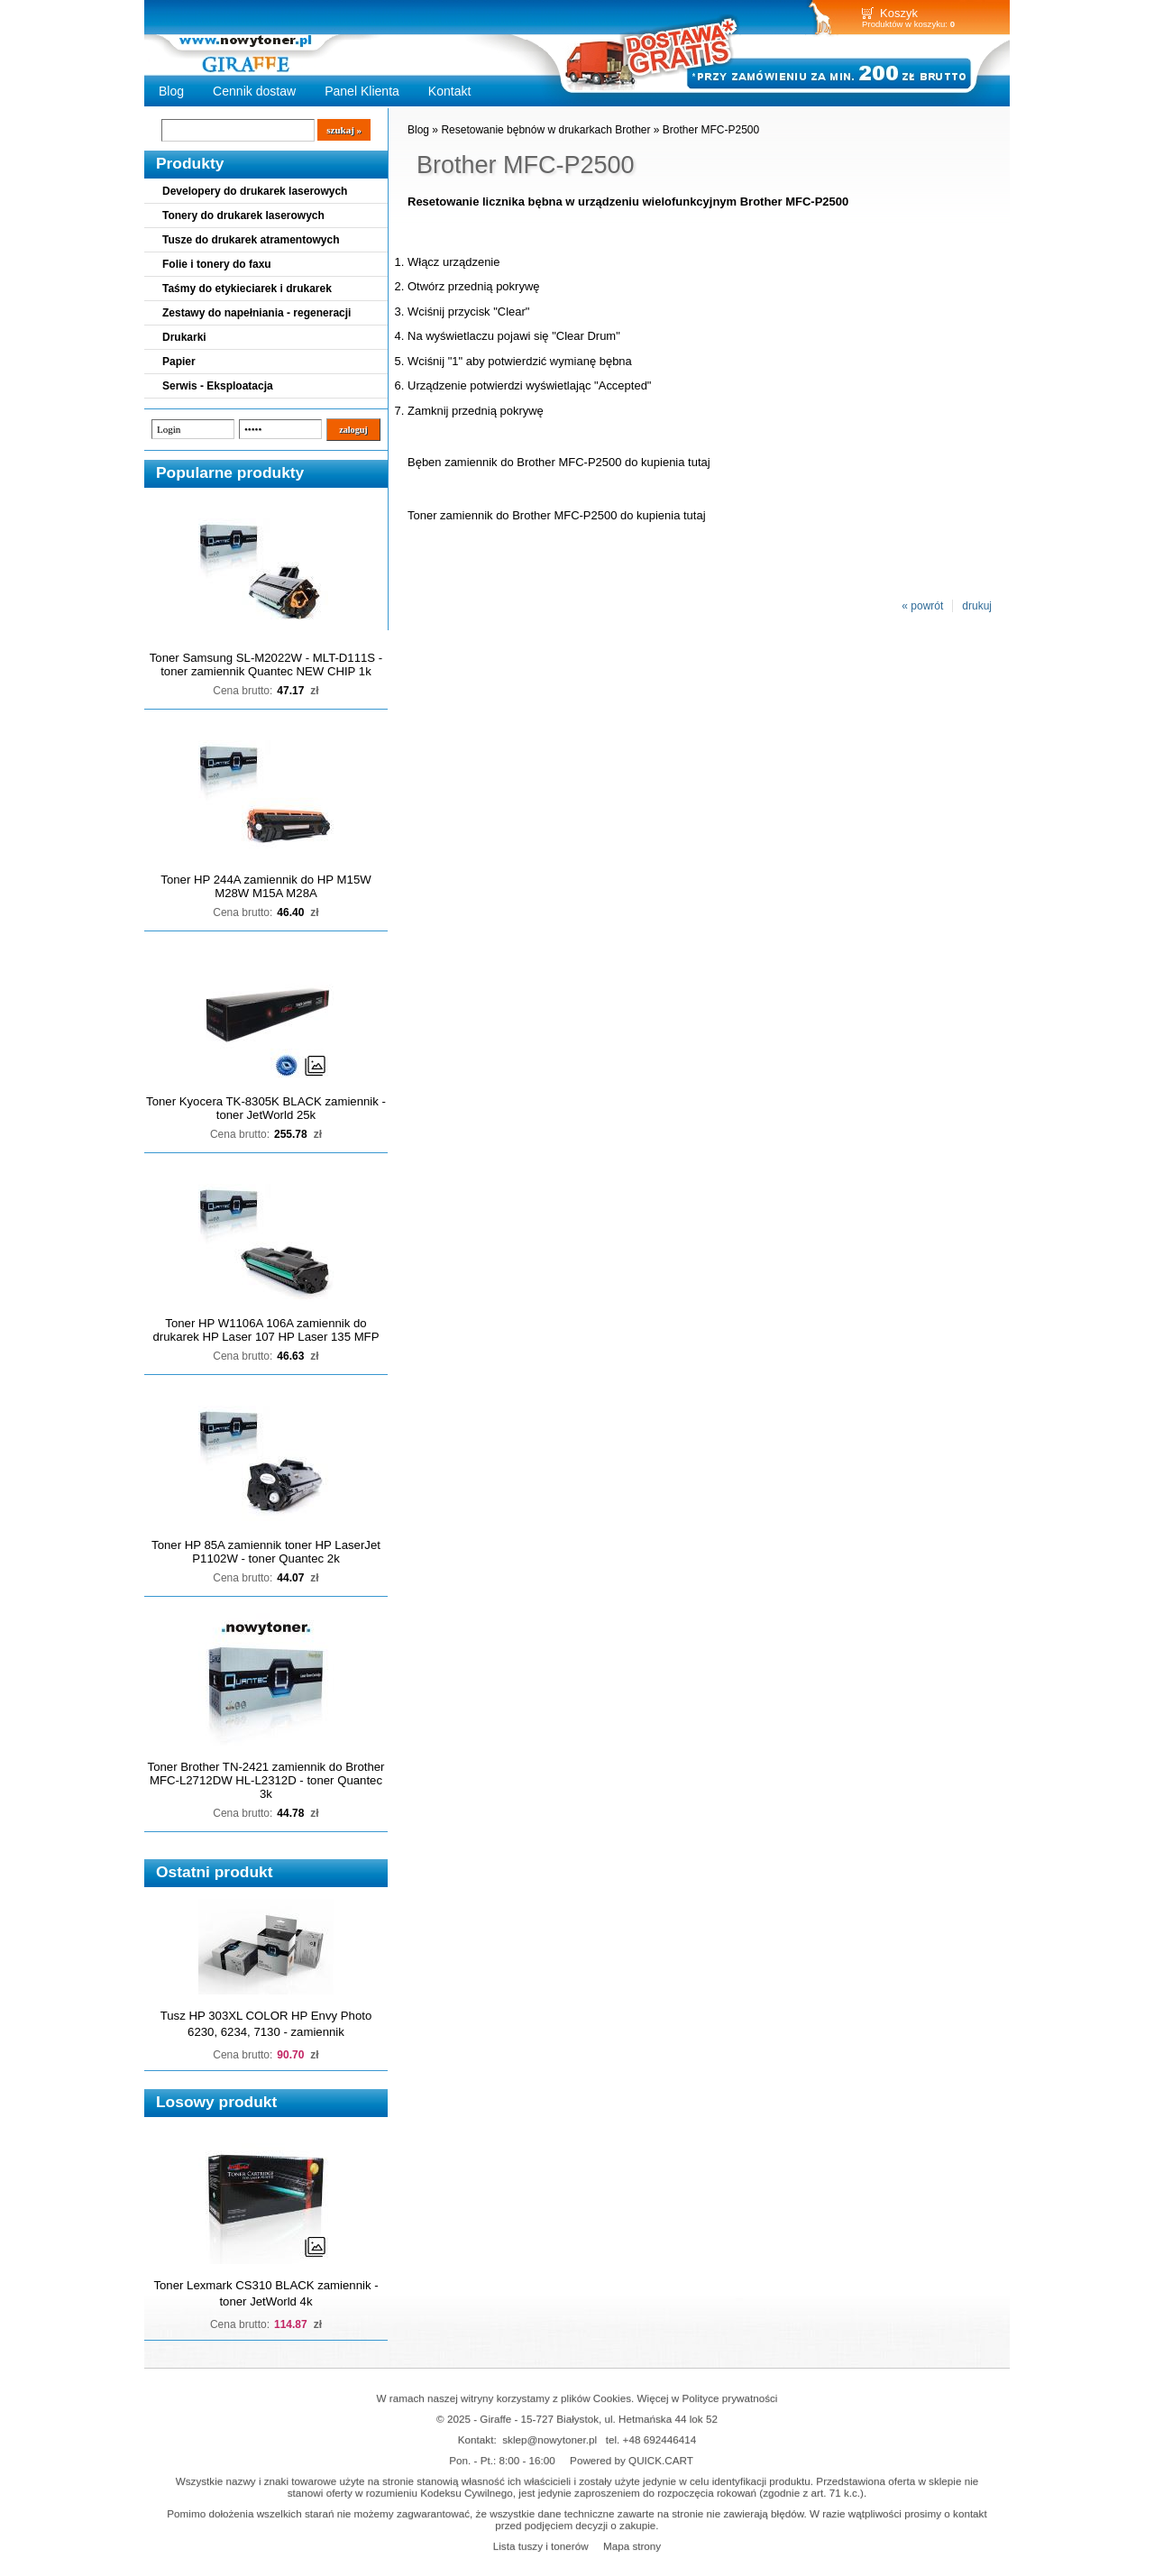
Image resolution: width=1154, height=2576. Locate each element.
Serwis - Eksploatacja (217, 386)
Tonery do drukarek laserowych (243, 215)
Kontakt (450, 91)
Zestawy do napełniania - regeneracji (256, 313)
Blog (171, 91)
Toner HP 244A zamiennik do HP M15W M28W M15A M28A (265, 886)
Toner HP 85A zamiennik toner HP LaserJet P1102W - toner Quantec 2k (265, 1551)
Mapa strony (632, 2546)
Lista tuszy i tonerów (541, 2546)
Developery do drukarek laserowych (254, 191)
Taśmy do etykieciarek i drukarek (247, 288)
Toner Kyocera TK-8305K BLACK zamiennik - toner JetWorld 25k (266, 1108)
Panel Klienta (362, 91)
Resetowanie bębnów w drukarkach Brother (545, 130)
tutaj (699, 462)
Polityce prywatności (730, 2398)
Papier (179, 361)
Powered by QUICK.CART (631, 2460)
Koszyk (899, 13)
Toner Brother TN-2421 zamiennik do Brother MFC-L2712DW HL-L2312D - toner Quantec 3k (266, 1780)
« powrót (922, 606)
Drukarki (184, 337)
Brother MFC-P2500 (711, 130)
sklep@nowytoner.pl (549, 2439)
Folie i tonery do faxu (216, 264)
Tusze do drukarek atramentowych (251, 240)
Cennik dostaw (254, 91)
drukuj (977, 606)
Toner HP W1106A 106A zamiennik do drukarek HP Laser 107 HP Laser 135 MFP (266, 1329)
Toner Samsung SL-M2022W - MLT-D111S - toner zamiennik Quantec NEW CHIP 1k (266, 664)
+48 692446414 (660, 2439)
